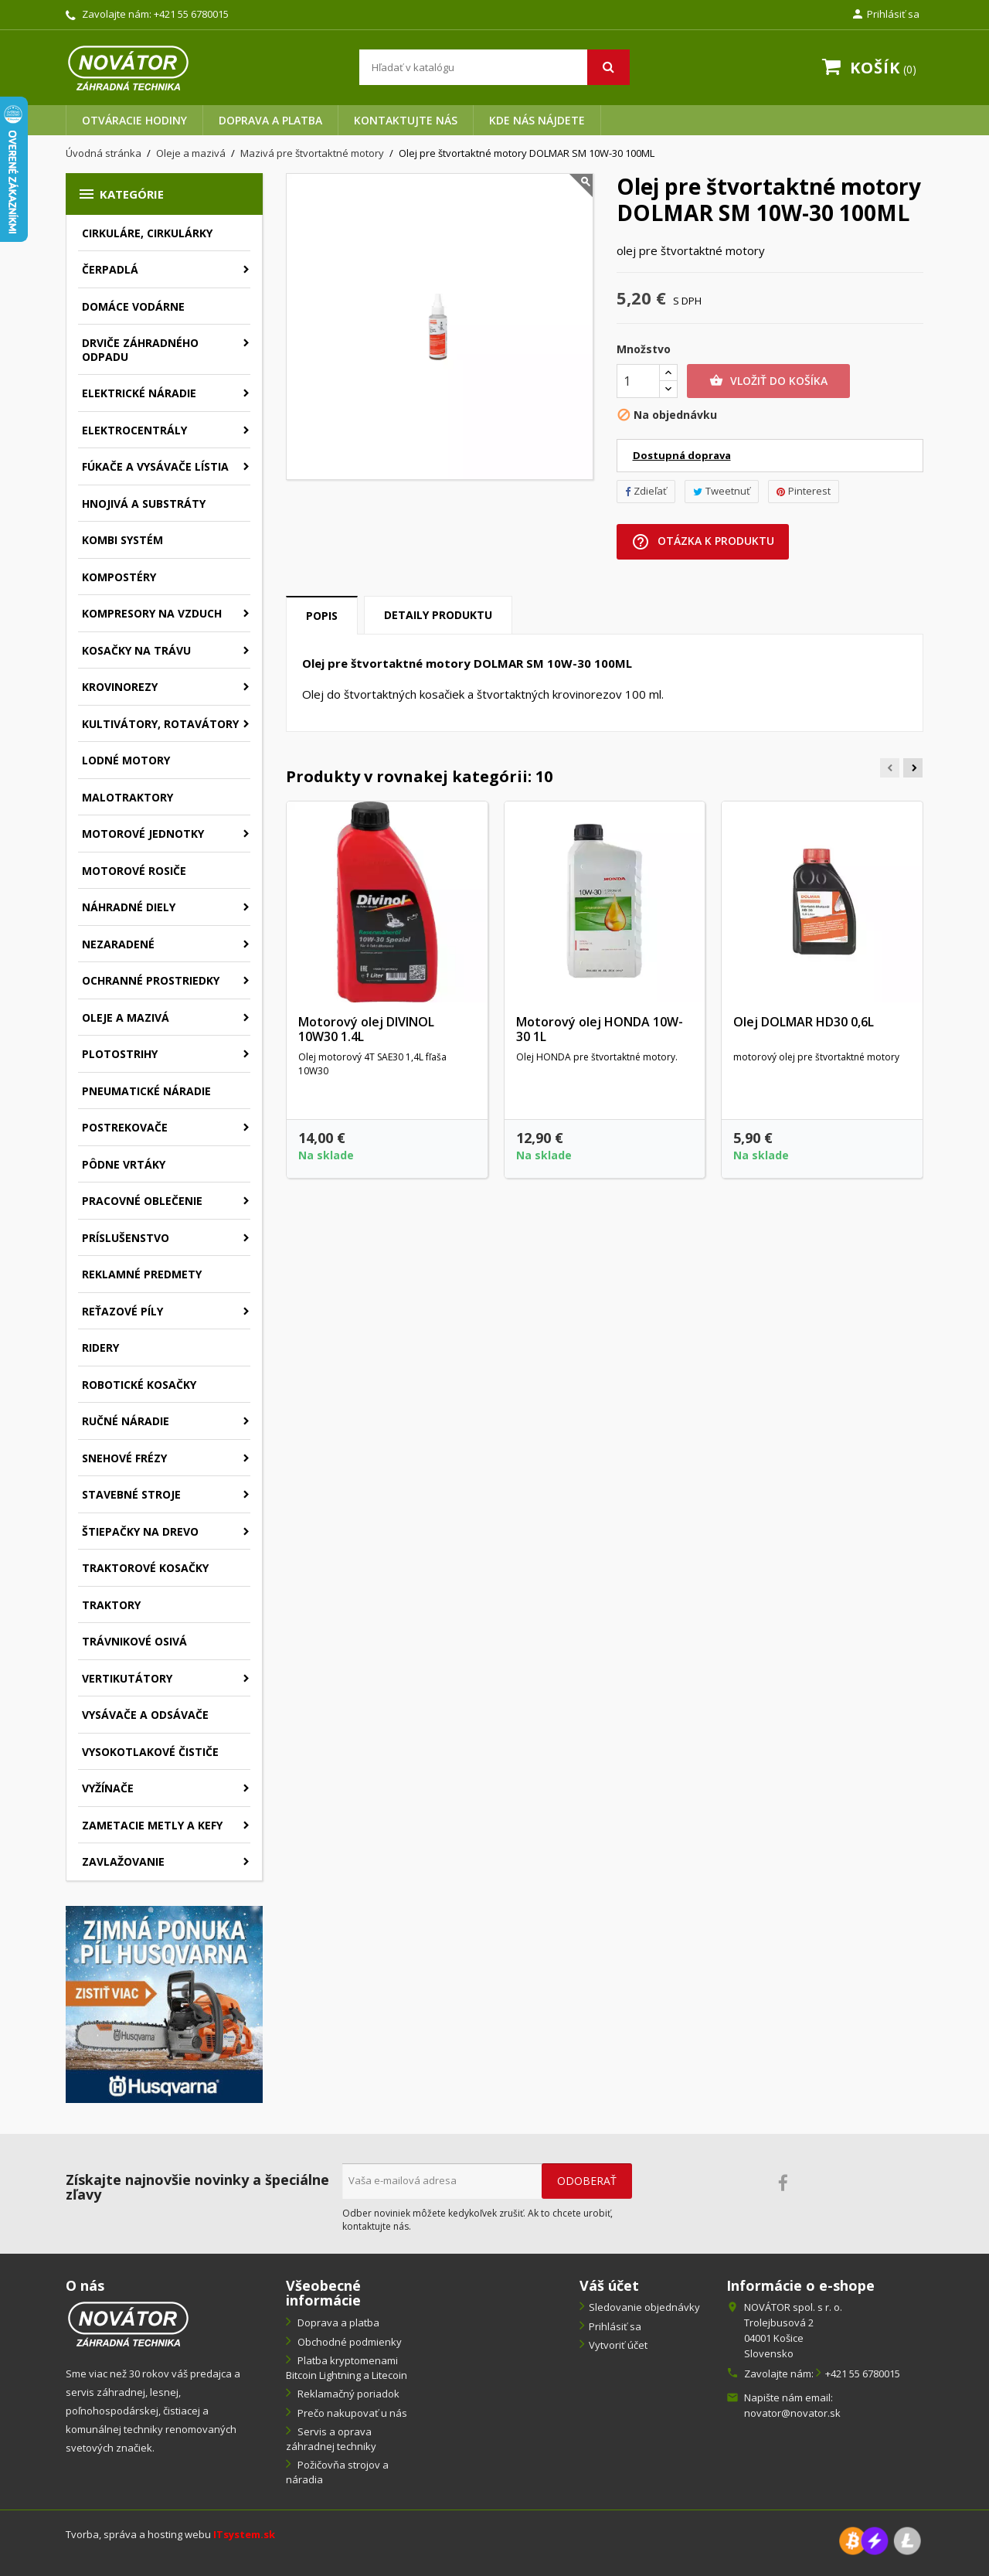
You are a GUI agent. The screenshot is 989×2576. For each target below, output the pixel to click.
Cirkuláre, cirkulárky (147, 233)
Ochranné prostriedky (150, 980)
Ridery (100, 1347)
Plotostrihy (120, 1053)
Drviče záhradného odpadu (140, 349)
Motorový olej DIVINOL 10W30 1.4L (366, 1029)
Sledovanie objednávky (644, 2307)
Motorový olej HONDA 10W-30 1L (599, 1029)
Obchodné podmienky (348, 2342)
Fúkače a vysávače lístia (155, 466)
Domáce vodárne (133, 306)
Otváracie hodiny (134, 120)
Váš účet (609, 2285)
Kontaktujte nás (405, 120)
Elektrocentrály (134, 430)
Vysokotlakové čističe (150, 1751)
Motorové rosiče (134, 870)
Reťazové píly (122, 1311)
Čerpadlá (110, 269)
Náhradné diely (128, 907)
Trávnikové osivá (134, 1641)
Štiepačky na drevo (140, 1531)
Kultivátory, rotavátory (160, 723)
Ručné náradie (125, 1421)
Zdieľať (646, 491)
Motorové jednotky (143, 833)
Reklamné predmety (142, 1274)
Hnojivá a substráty (144, 503)
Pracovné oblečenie (142, 1200)
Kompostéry (119, 577)
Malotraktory (127, 797)
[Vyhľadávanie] (494, 67)
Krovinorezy (120, 686)
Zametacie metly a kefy (152, 1825)
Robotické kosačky (139, 1384)
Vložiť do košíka (768, 381)
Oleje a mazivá (125, 1017)
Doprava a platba (270, 120)
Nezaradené (118, 944)
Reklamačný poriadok (347, 2394)
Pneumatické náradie (146, 1091)
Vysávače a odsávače (145, 1714)
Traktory (111, 1605)
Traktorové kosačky (145, 1567)
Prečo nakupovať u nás (351, 2413)
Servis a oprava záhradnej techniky (331, 2439)
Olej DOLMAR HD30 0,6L (803, 1021)
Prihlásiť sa (615, 2326)
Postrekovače (125, 1127)
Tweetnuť (721, 491)
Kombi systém (122, 540)
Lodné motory (126, 760)
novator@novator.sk (792, 2413)
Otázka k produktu (702, 542)
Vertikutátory (127, 1678)
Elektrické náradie (139, 393)
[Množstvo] (638, 381)
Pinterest (804, 491)
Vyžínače (108, 1788)
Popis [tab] (322, 615)
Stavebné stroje (131, 1494)
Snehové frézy (124, 1458)
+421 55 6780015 (191, 14)
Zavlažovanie (123, 1861)
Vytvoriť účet (618, 2345)
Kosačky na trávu (136, 650)
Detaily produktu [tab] (438, 614)
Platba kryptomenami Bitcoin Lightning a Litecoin (346, 2367)
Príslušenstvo (125, 1237)
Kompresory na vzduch (152, 613)
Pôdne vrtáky (123, 1164)
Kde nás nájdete (537, 120)
